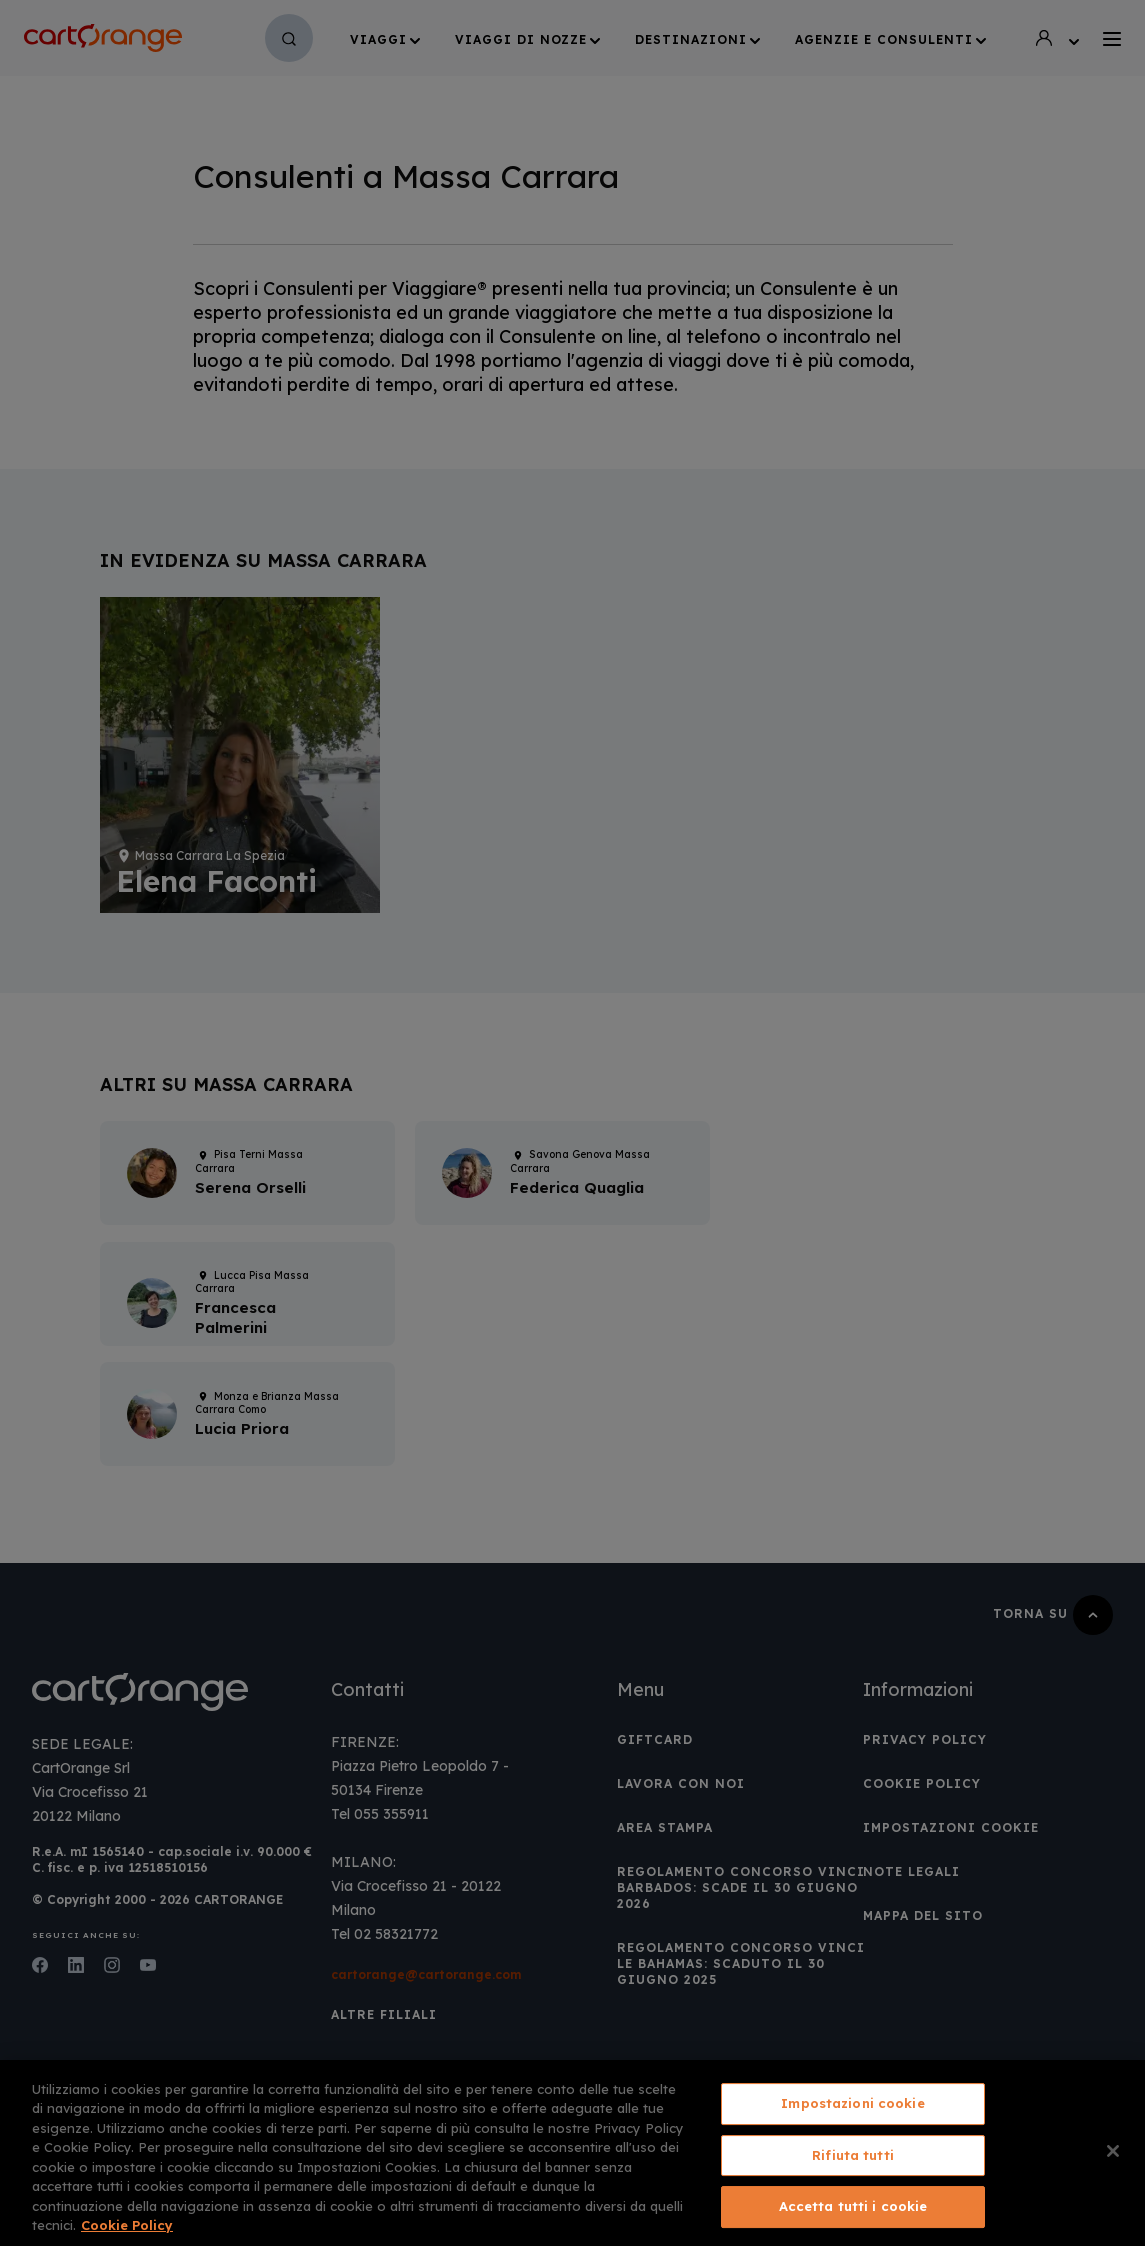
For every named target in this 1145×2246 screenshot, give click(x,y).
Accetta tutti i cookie (853, 2206)
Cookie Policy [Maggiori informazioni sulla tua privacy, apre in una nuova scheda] (127, 2225)
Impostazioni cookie (852, 2103)
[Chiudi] (1113, 2151)
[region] (572, 2153)
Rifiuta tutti (853, 2155)
